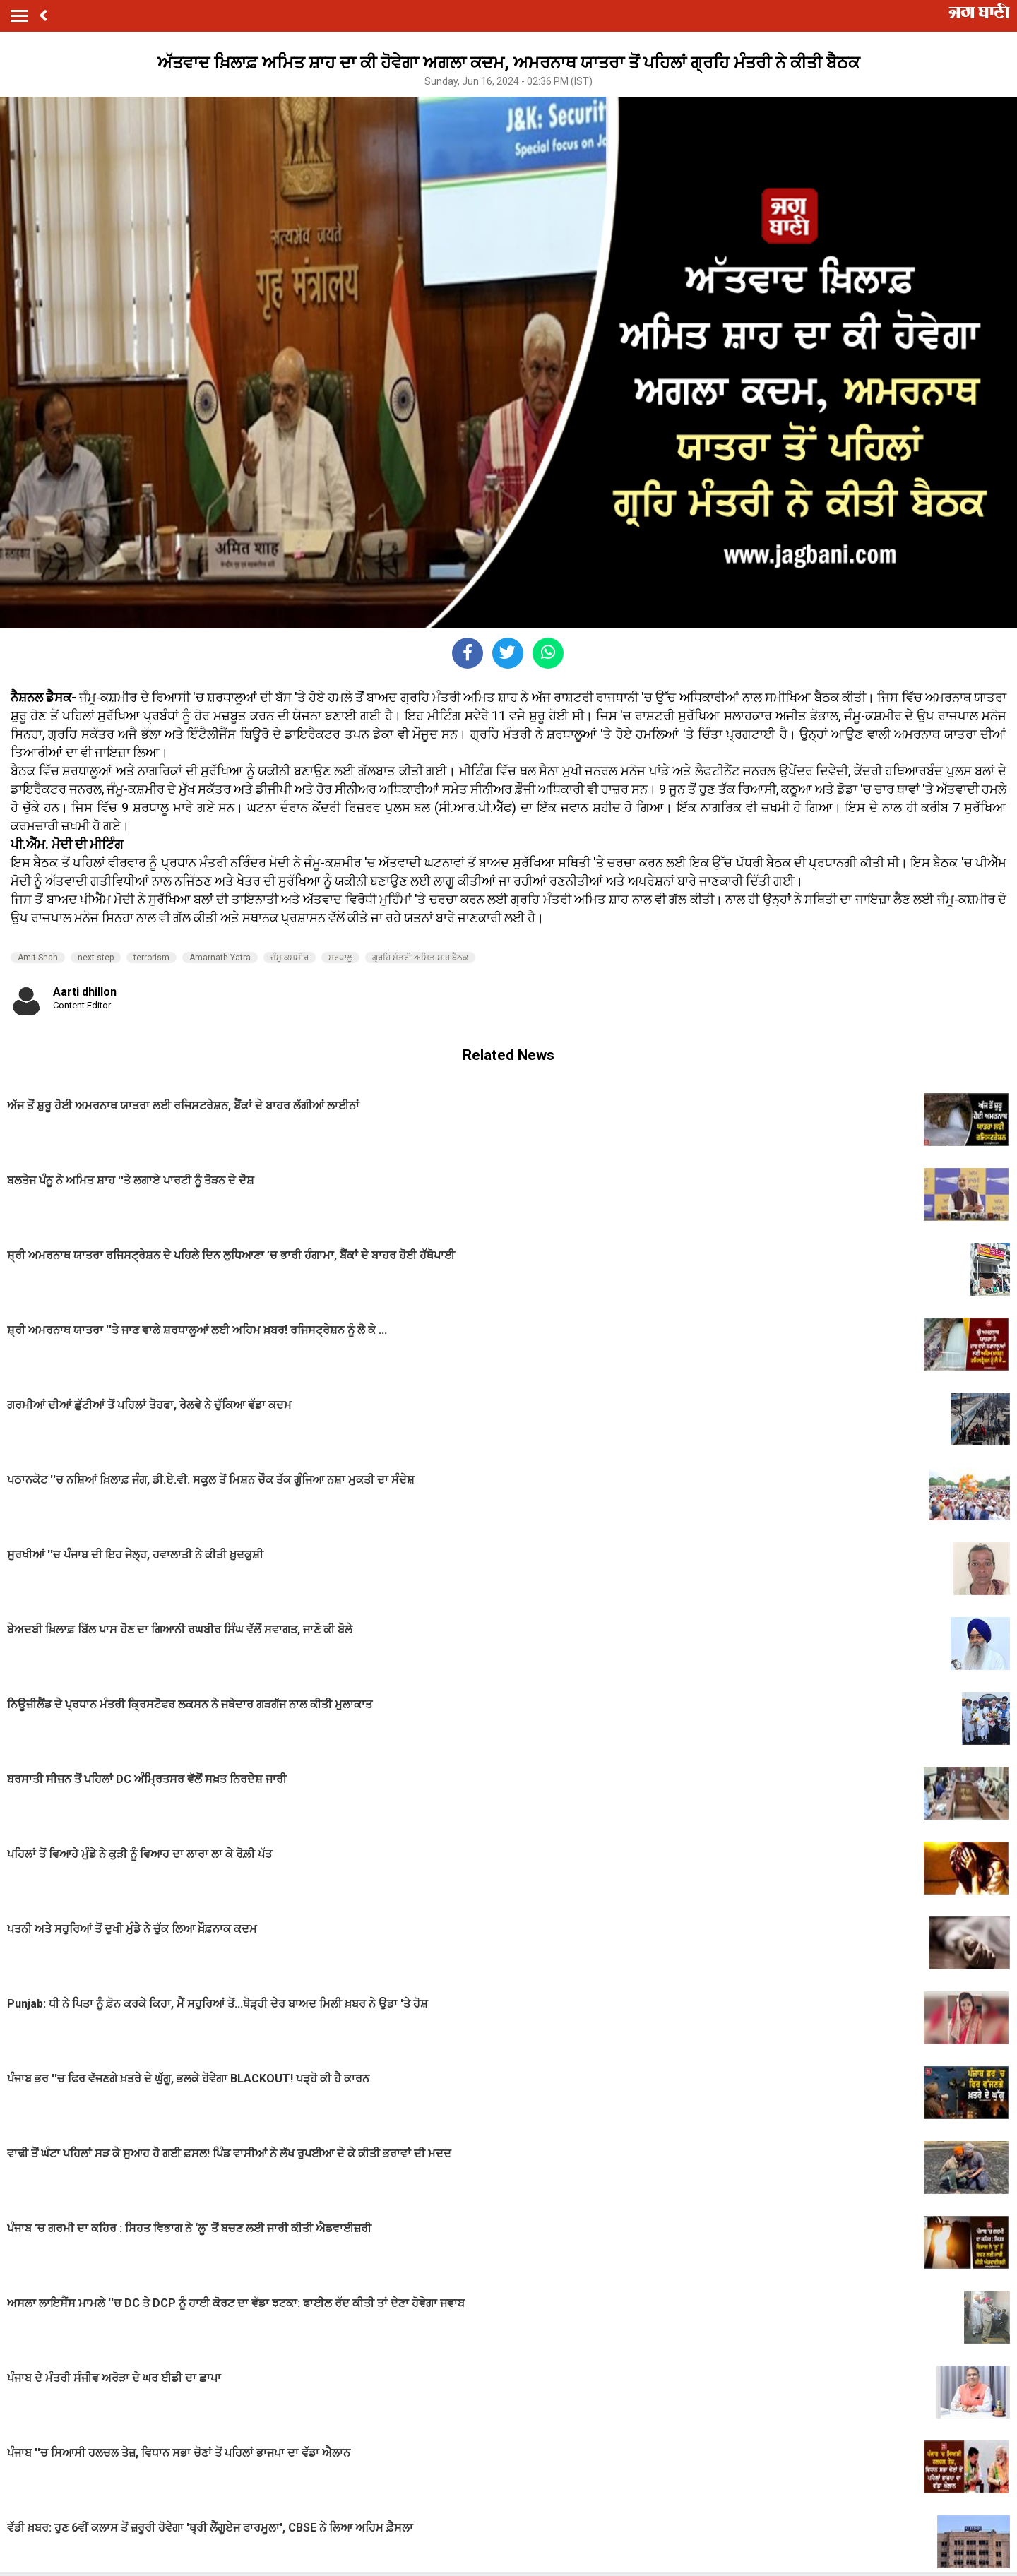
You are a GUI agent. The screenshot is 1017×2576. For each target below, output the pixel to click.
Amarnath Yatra (220, 957)
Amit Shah (38, 957)
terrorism (151, 957)
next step (96, 957)
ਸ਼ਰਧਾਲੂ (340, 957)
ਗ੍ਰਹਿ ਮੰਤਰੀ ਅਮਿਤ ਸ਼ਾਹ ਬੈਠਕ (420, 957)
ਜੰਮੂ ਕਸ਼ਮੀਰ (289, 957)
